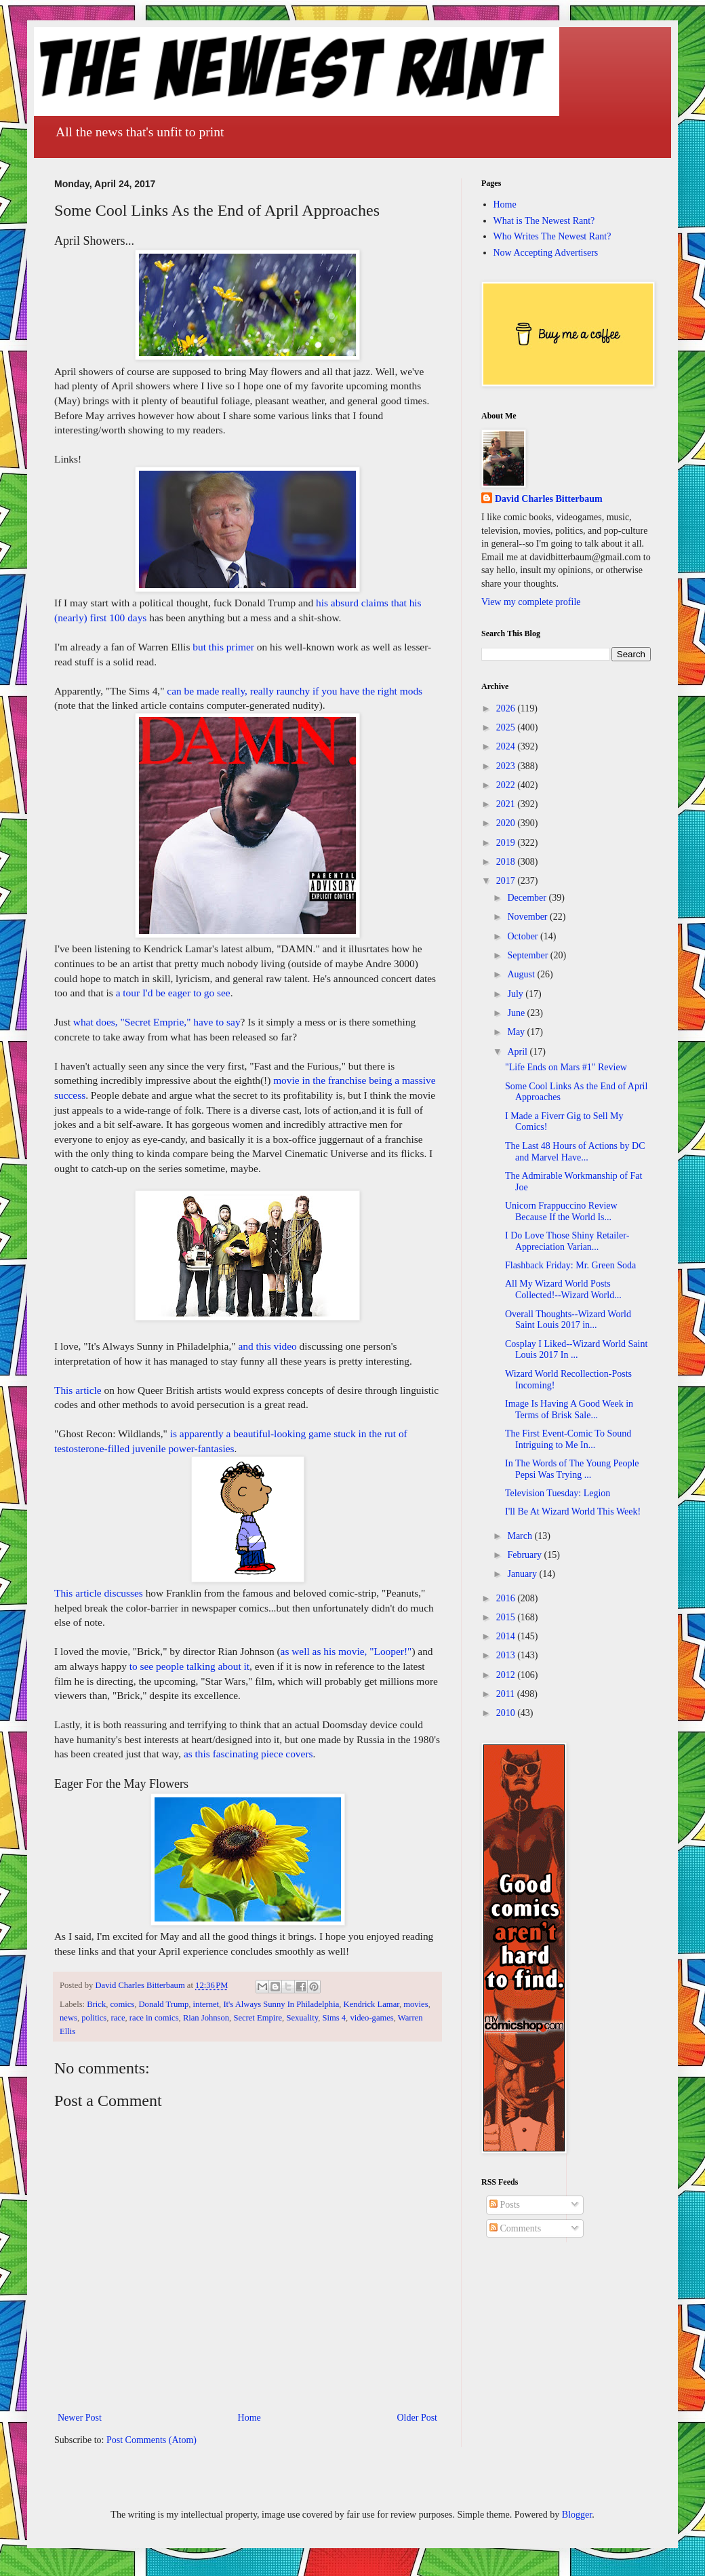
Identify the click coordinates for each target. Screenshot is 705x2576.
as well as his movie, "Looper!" (346, 1651)
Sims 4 (334, 2018)
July (516, 994)
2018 (507, 862)
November (528, 917)
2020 (507, 823)
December (527, 898)
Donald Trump (163, 2004)
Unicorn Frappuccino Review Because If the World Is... (561, 1211)
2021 (507, 804)
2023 (507, 766)
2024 (507, 746)
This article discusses (98, 1593)
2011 (506, 1694)
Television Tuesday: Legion (557, 1493)
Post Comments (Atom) (151, 2440)
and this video (267, 1346)
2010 (507, 1713)
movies (415, 2004)
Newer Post (80, 2418)
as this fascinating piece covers (248, 1753)
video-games (371, 2018)
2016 (507, 1598)
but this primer (223, 646)
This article (78, 1390)
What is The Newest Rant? (544, 221)
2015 (507, 1617)
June (517, 1013)
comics (122, 2004)
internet (206, 2004)
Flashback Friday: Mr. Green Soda (570, 1265)
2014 (507, 1636)
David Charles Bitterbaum (549, 499)
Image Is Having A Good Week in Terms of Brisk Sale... (569, 1409)
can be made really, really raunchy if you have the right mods (294, 691)
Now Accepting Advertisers (546, 253)
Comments (515, 2228)
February (525, 1555)
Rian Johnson (206, 2018)
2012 (507, 1675)
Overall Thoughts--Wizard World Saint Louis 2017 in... (568, 1320)
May (517, 1032)
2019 (507, 843)
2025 (507, 727)
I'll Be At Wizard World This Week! (573, 1511)
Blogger (577, 2515)
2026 (507, 708)
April (518, 1052)
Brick (96, 2004)
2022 (507, 785)
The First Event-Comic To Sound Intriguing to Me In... (568, 1439)
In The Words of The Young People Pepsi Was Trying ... (572, 1469)
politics (93, 2018)
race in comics (154, 2018)
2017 (507, 881)
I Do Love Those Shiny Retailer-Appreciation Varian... (567, 1241)
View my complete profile (531, 602)
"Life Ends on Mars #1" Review (566, 1067)
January (523, 1574)
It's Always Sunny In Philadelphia (281, 2004)
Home (249, 2418)
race (118, 2018)
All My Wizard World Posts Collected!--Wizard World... (563, 1289)
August (522, 974)
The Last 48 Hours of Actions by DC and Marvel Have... (575, 1152)
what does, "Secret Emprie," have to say (157, 1022)
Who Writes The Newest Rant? (552, 236)
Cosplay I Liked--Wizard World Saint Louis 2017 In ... (576, 1350)
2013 (507, 1655)
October (523, 936)
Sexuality (302, 2018)
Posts (504, 2205)
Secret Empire (257, 2018)
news (68, 2018)
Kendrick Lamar (371, 2004)
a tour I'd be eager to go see (173, 992)
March (520, 1536)
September (528, 955)
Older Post (417, 2418)
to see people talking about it (189, 1666)
